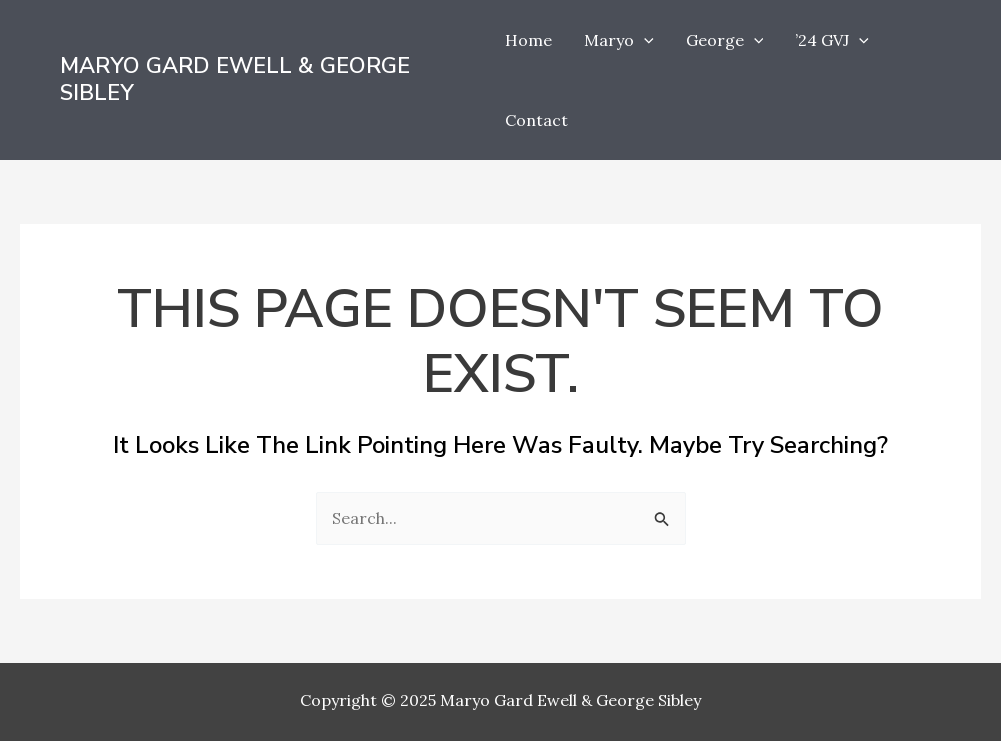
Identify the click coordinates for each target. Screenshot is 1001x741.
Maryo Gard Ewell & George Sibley (235, 79)
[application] (644, 40)
